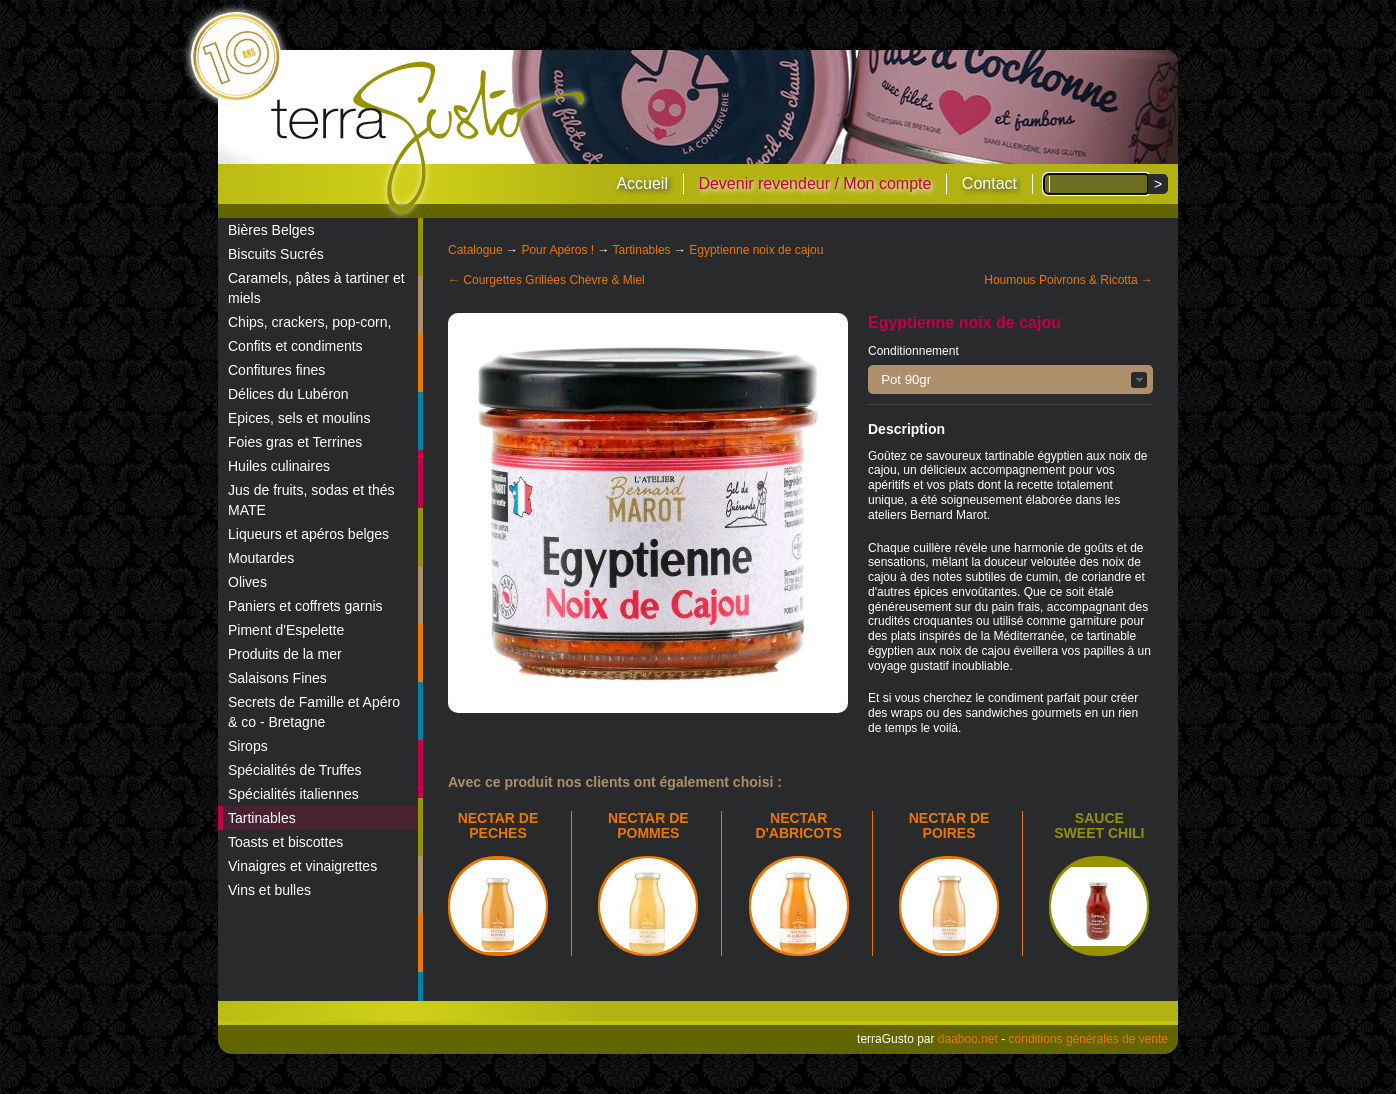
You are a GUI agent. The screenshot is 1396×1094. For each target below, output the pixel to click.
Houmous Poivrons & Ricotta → (1068, 280)
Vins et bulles (269, 890)
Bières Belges (271, 230)
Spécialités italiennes (293, 794)
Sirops (248, 746)
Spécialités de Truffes (295, 770)
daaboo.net (968, 1039)
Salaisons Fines (277, 678)
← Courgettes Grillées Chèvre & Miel (546, 280)
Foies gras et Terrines (295, 442)
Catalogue (475, 250)
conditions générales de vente (1088, 1039)
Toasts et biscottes (285, 842)
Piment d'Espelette (286, 630)
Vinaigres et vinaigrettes (302, 866)
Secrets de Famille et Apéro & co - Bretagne (314, 712)
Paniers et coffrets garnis (305, 606)
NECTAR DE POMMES (648, 825)
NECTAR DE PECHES (498, 825)
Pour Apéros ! (557, 250)
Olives (247, 582)
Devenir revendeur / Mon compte (814, 183)
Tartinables (262, 818)
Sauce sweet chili (1099, 825)
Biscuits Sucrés (276, 254)
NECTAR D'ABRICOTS (798, 825)
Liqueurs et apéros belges (308, 534)
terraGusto (429, 138)
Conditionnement (913, 351)
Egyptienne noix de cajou (756, 250)
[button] (1010, 379)
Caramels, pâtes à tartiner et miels (316, 288)
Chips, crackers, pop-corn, (309, 322)
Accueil (642, 183)
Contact (989, 183)
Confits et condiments (295, 346)
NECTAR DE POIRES (949, 825)
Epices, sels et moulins (299, 418)
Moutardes (261, 558)
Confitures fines (276, 370)
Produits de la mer (285, 654)
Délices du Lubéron (288, 394)
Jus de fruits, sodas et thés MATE (311, 500)
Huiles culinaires (279, 466)
